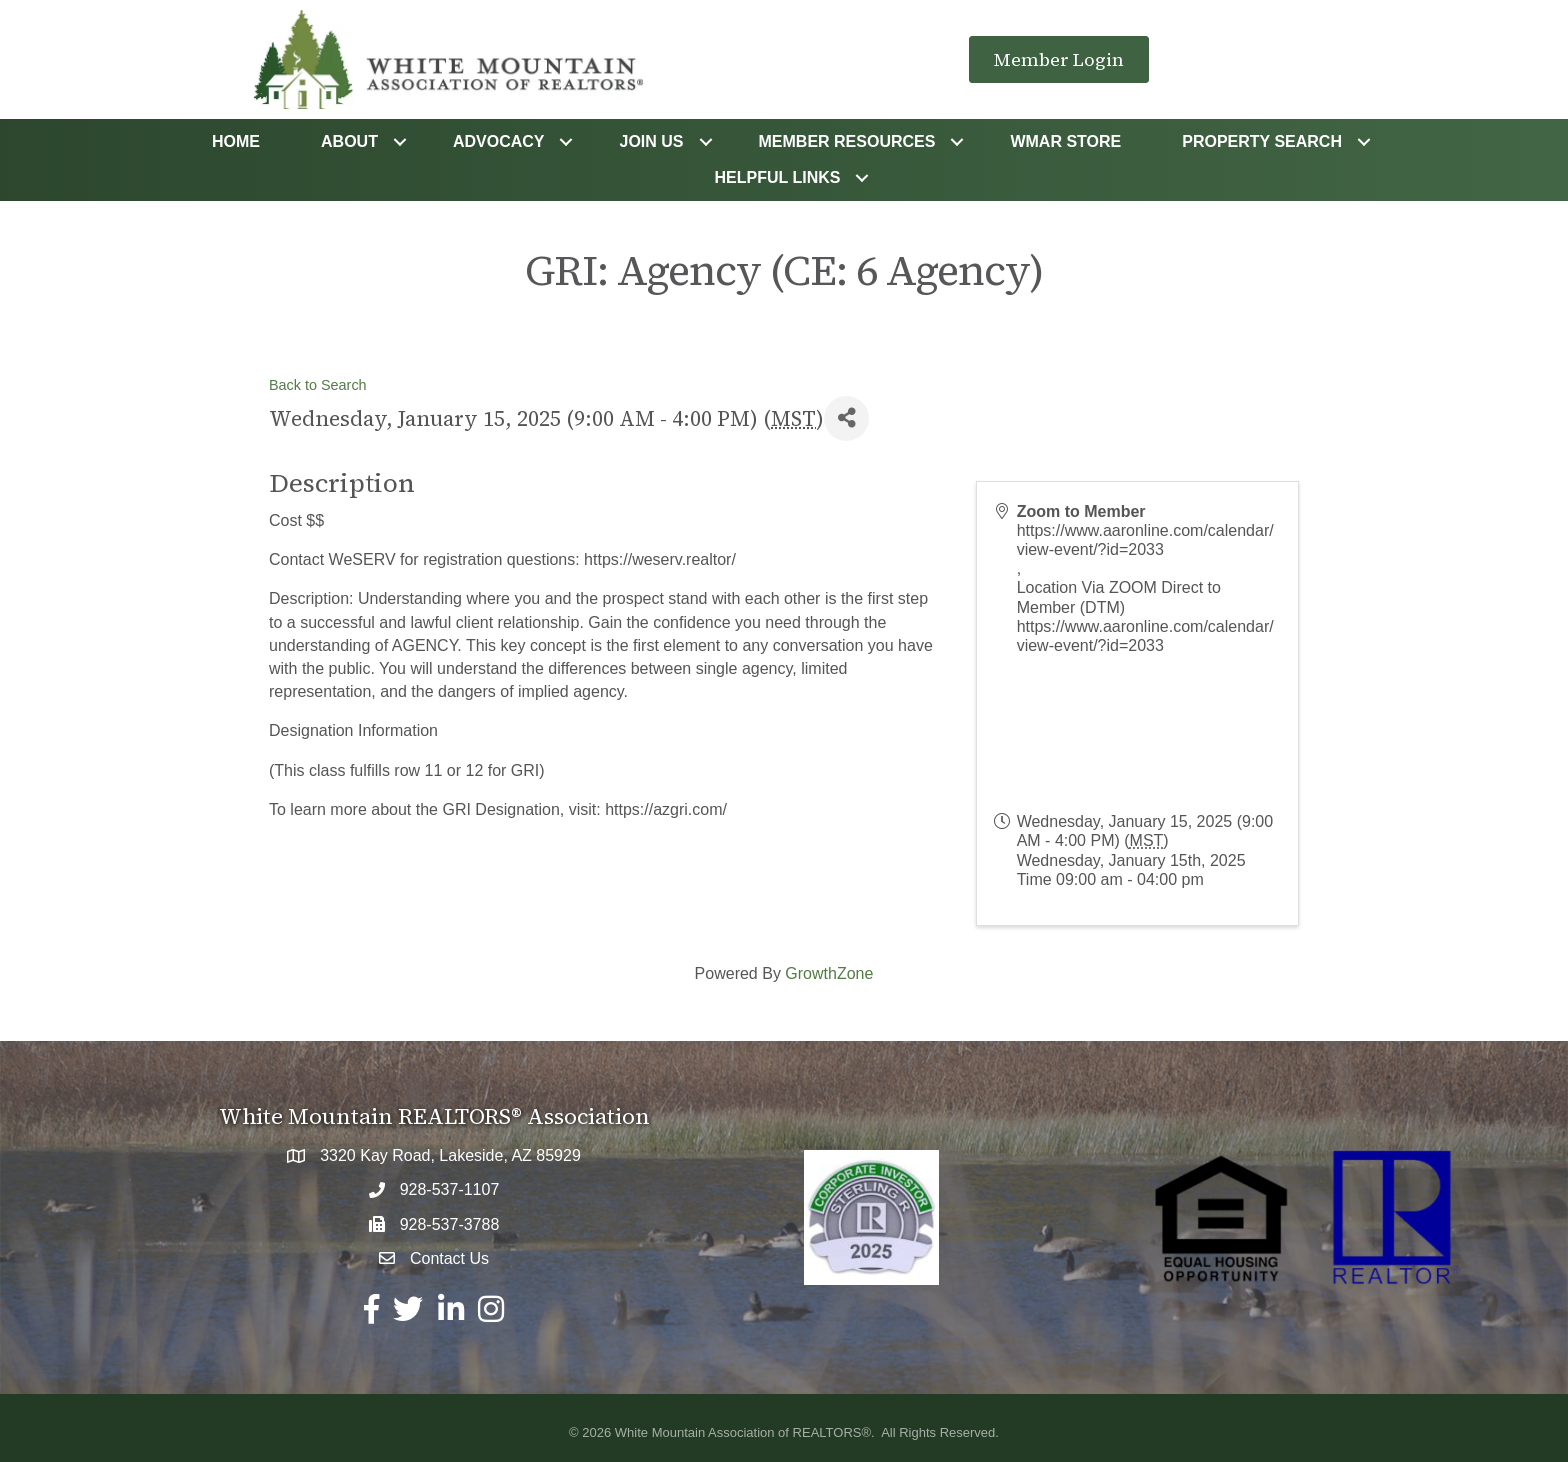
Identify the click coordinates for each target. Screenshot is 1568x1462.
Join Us (651, 141)
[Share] (846, 418)
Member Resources (847, 141)
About (349, 141)
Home (236, 141)
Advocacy (499, 141)
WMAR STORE (1065, 141)
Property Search (1262, 141)
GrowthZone (829, 973)
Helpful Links (778, 177)
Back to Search (318, 385)
